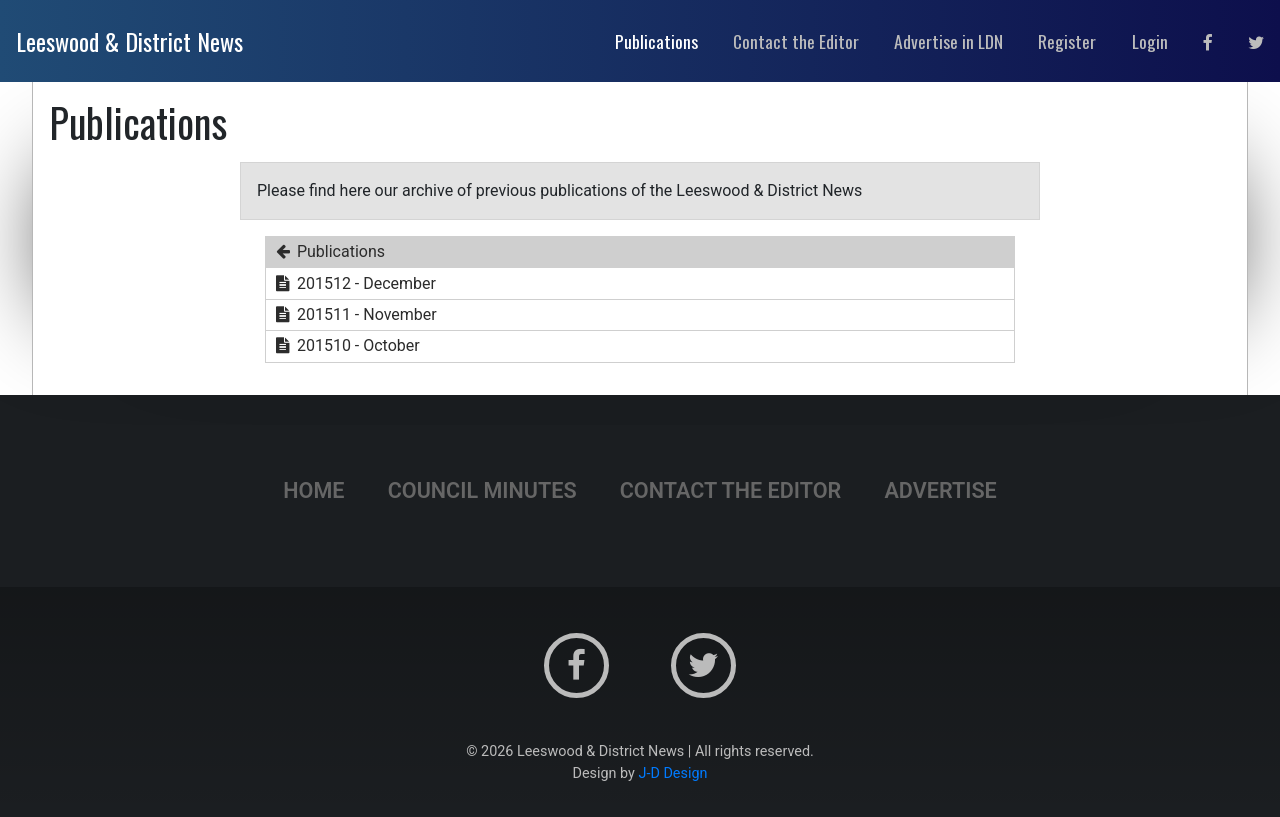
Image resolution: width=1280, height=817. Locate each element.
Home (313, 490)
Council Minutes (482, 490)
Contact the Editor (731, 490)
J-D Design (673, 773)
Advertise (940, 490)
